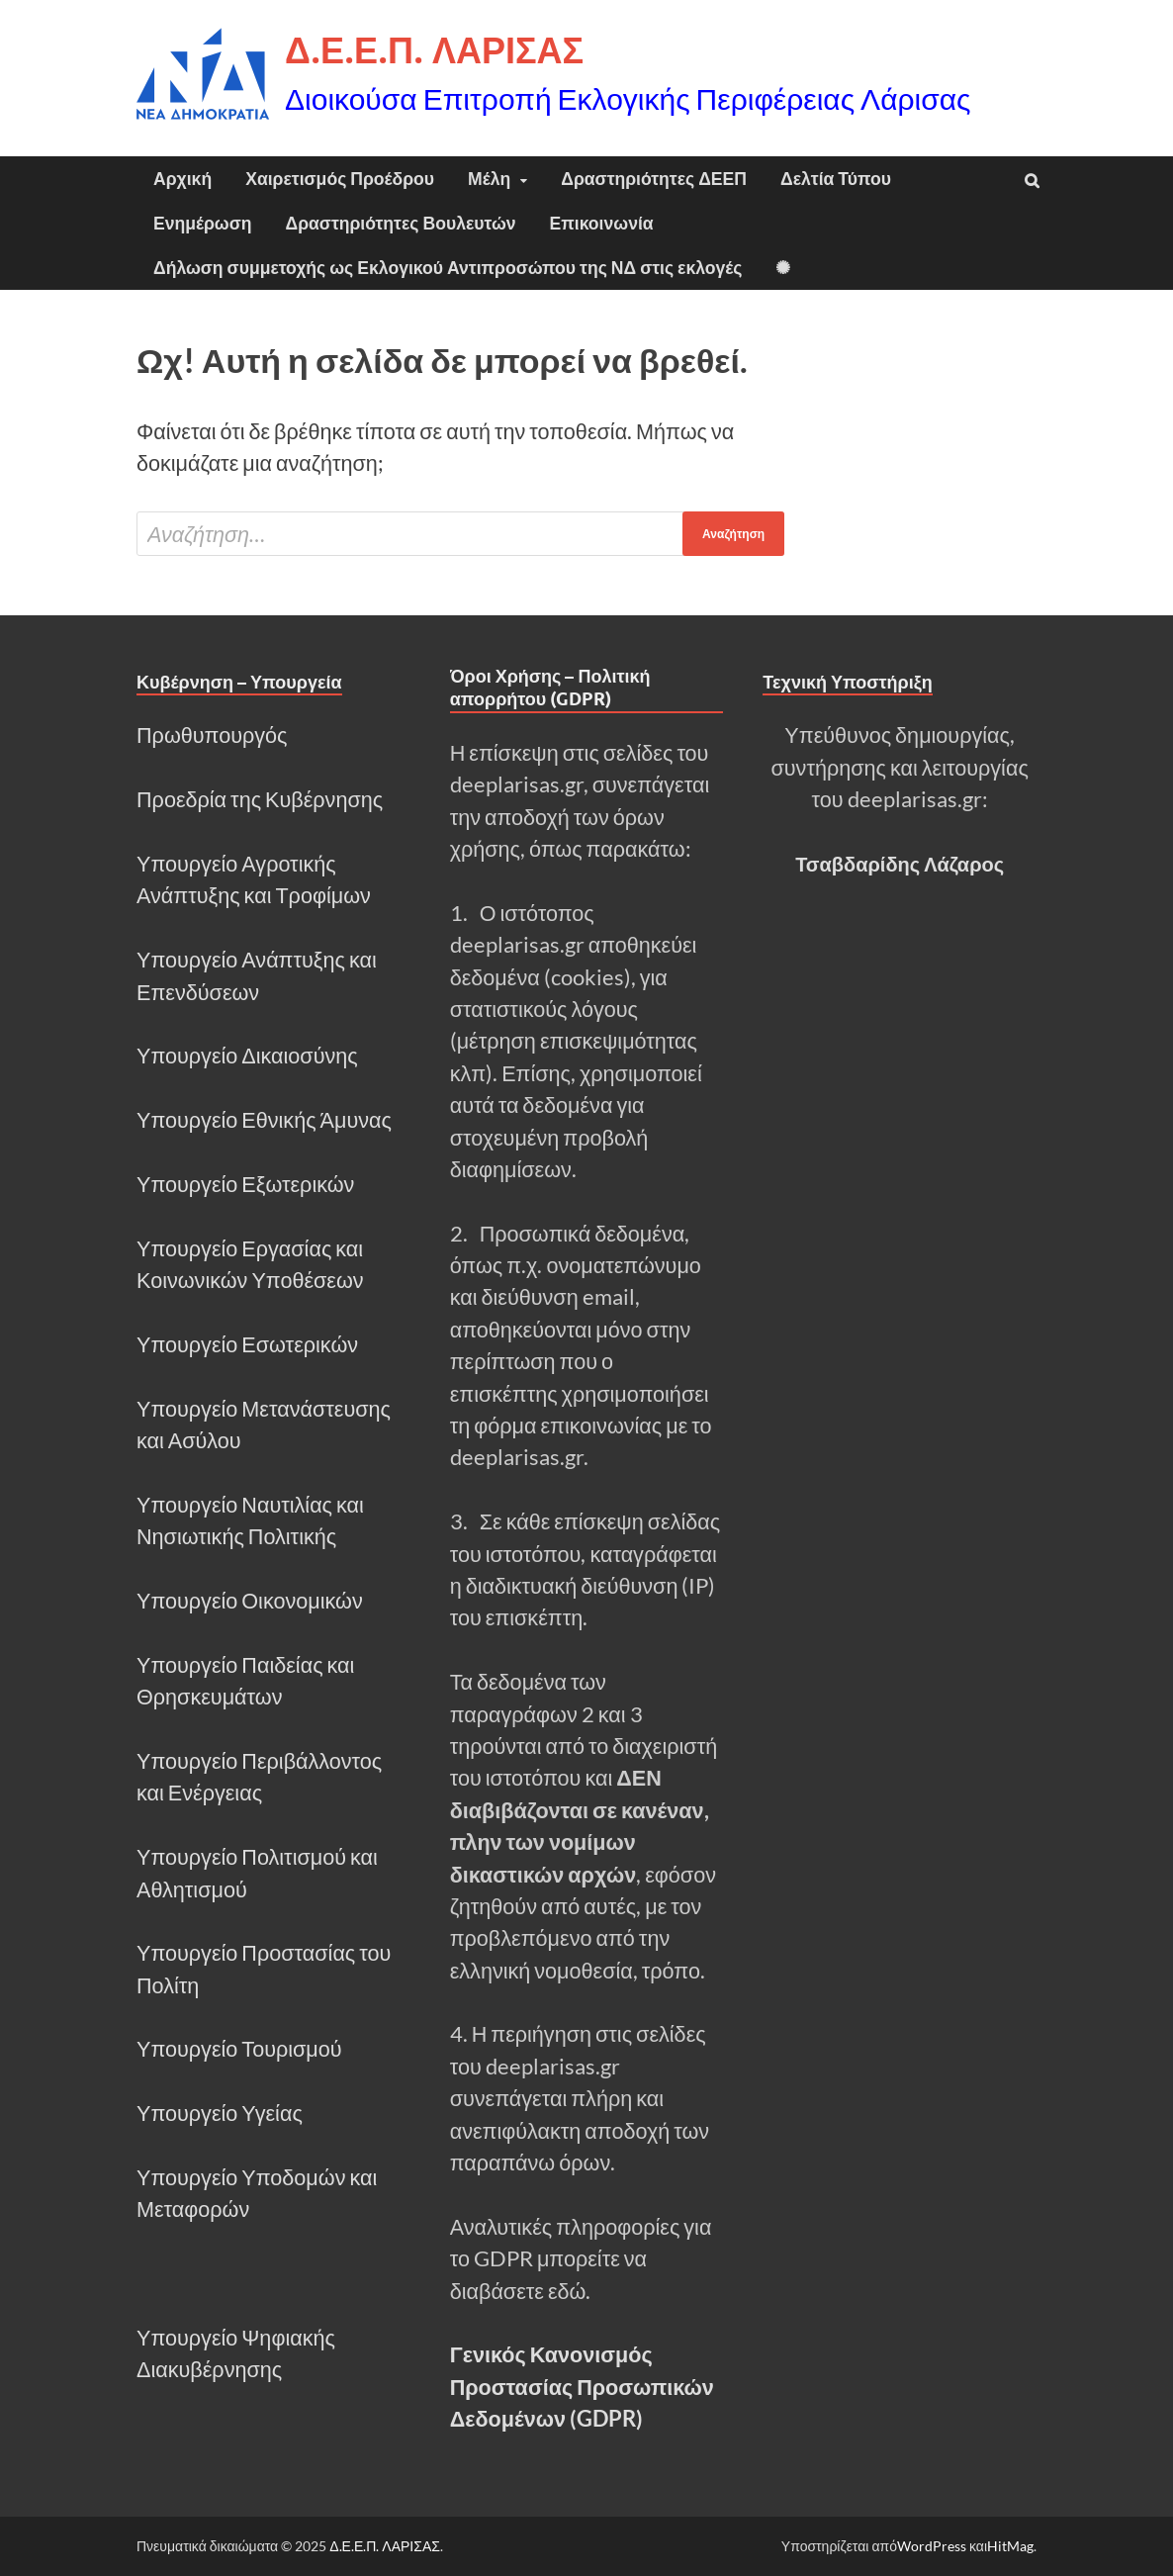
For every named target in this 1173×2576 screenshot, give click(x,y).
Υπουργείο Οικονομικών (249, 1600)
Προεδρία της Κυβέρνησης (259, 799)
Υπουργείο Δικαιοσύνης (247, 1055)
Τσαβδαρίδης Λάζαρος (899, 863)
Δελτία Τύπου (835, 178)
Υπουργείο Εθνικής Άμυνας (264, 1120)
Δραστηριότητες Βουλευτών (401, 223)
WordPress (931, 2545)
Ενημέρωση (202, 223)
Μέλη (489, 178)
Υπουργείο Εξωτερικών (245, 1184)
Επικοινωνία (602, 223)
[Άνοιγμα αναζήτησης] (1031, 181)
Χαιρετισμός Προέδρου (339, 178)
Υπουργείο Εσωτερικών (247, 1344)
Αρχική (182, 178)
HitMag (1010, 2545)
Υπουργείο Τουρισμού (239, 2049)
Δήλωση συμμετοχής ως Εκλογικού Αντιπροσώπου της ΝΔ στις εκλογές (447, 267)
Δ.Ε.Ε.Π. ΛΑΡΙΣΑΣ (434, 50)
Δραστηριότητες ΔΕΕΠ (654, 178)
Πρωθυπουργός (211, 735)
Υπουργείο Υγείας (219, 2113)
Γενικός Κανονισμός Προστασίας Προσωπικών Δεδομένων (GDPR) (582, 2387)
